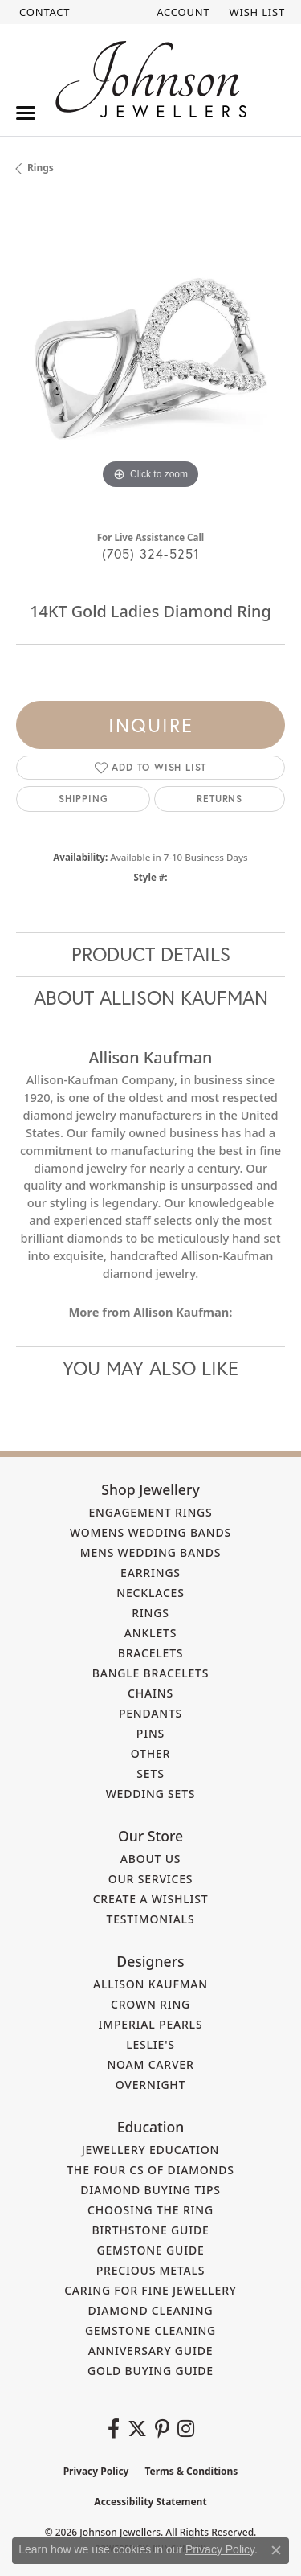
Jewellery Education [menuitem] (151, 2149)
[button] (181, 12)
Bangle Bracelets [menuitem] (150, 1673)
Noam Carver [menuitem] (150, 2064)
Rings (40, 167)
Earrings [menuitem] (150, 1572)
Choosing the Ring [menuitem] (150, 2210)
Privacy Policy (96, 2471)
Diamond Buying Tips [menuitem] (150, 2189)
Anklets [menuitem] (150, 1632)
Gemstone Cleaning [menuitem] (150, 2330)
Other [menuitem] (151, 1753)
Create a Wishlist (151, 1898)
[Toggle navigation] (25, 113)
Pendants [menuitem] (150, 1713)
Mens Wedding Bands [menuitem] (150, 1552)
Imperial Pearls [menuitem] (151, 2024)
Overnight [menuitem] (151, 2084)
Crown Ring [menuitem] (150, 2004)
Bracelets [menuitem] (151, 1653)
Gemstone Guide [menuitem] (150, 2250)
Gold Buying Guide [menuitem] (150, 2370)
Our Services (150, 1878)
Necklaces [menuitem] (150, 1592)
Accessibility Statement (150, 2501)
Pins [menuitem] (150, 1733)
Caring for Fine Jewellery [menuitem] (150, 2290)
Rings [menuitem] (150, 1612)
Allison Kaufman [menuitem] (150, 1984)
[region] (150, 358)
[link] (43, 12)
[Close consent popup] (276, 2550)
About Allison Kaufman (151, 997)
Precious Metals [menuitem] (150, 2270)
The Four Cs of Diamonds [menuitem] (150, 2169)
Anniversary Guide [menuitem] (151, 2350)
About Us (150, 1858)
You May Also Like (150, 1368)
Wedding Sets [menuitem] (151, 1793)
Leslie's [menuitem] (150, 2044)
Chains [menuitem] (150, 1693)
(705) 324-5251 (151, 553)
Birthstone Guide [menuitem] (150, 2230)
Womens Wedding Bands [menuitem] (150, 1532)
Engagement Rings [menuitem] (150, 1512)
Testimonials (151, 1919)
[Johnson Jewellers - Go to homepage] (151, 79)
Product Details (150, 954)
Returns (219, 798)
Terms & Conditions (191, 2471)
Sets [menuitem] (150, 1773)
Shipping (83, 798)
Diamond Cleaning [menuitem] (151, 2310)
